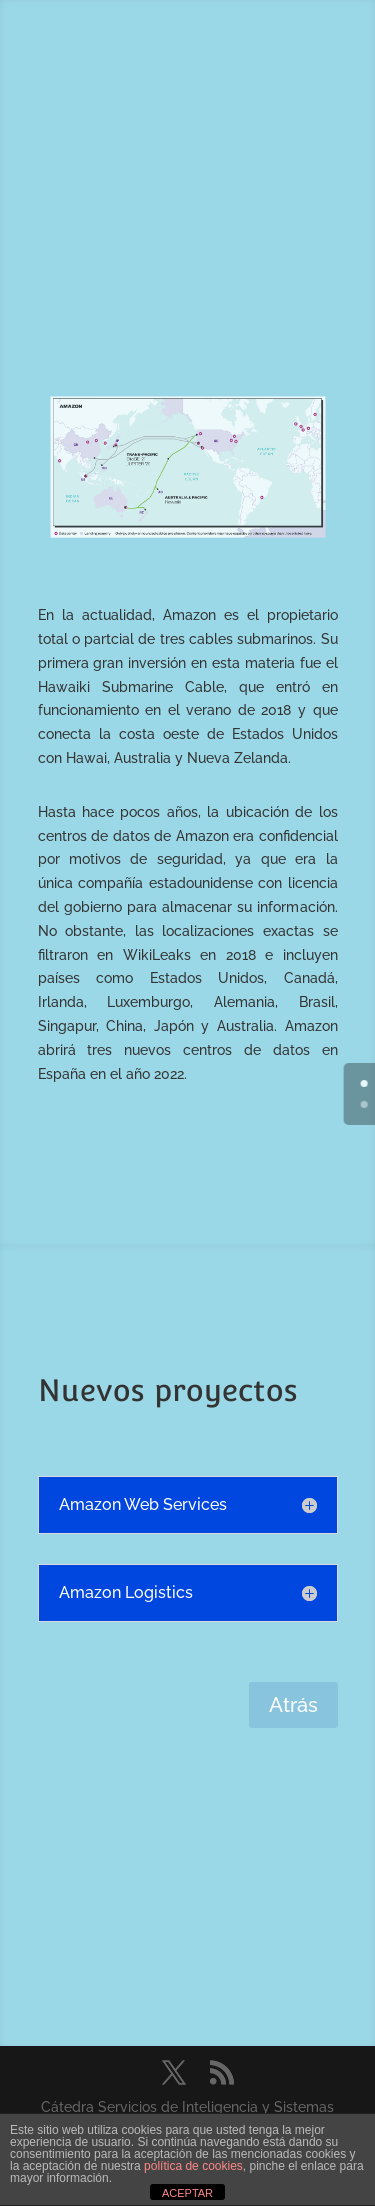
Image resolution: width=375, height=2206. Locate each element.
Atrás (293, 1705)
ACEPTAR (187, 2193)
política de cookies (193, 2166)
